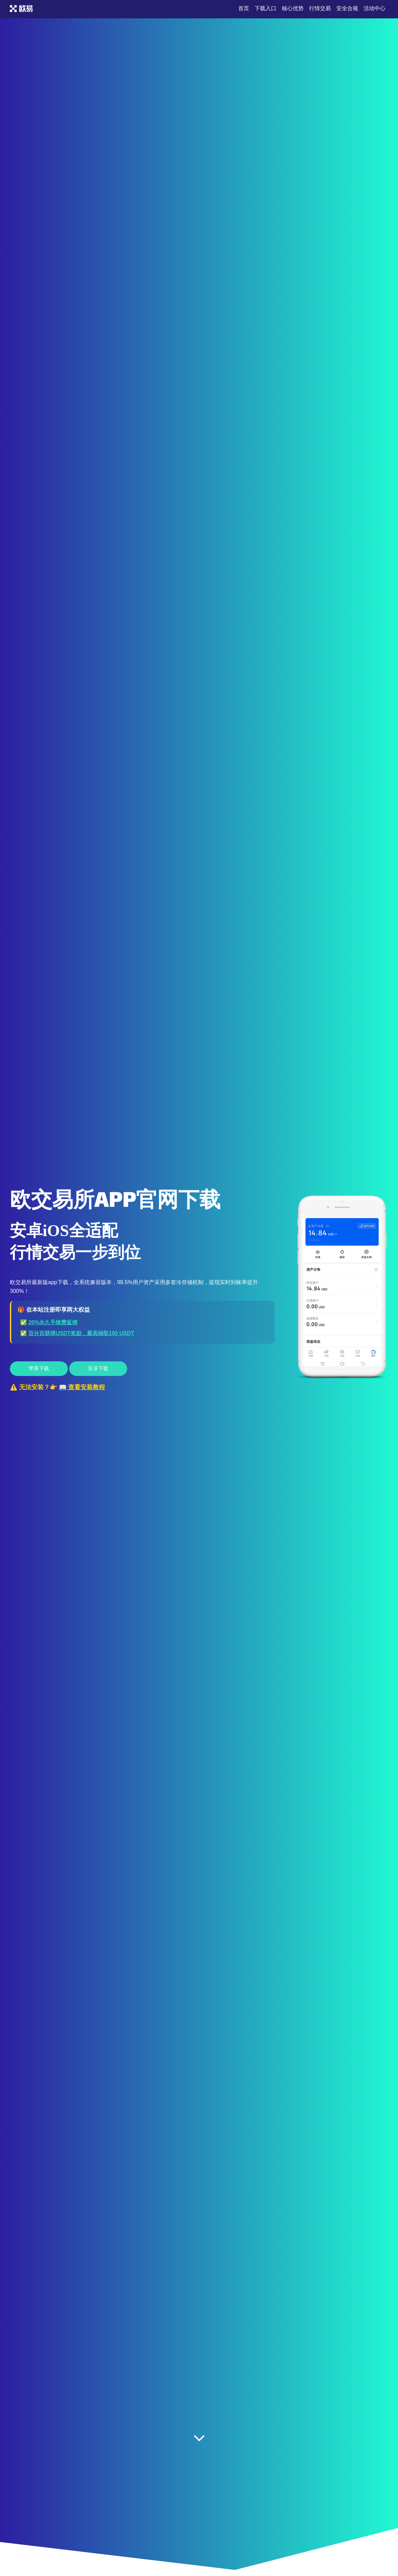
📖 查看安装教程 (82, 1387)
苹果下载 (39, 1368)
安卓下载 (98, 1368)
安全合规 (347, 8)
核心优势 (293, 8)
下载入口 (265, 8)
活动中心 (374, 8)
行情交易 (320, 8)
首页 (243, 8)
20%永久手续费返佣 (52, 1322)
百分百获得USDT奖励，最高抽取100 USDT (81, 1333)
